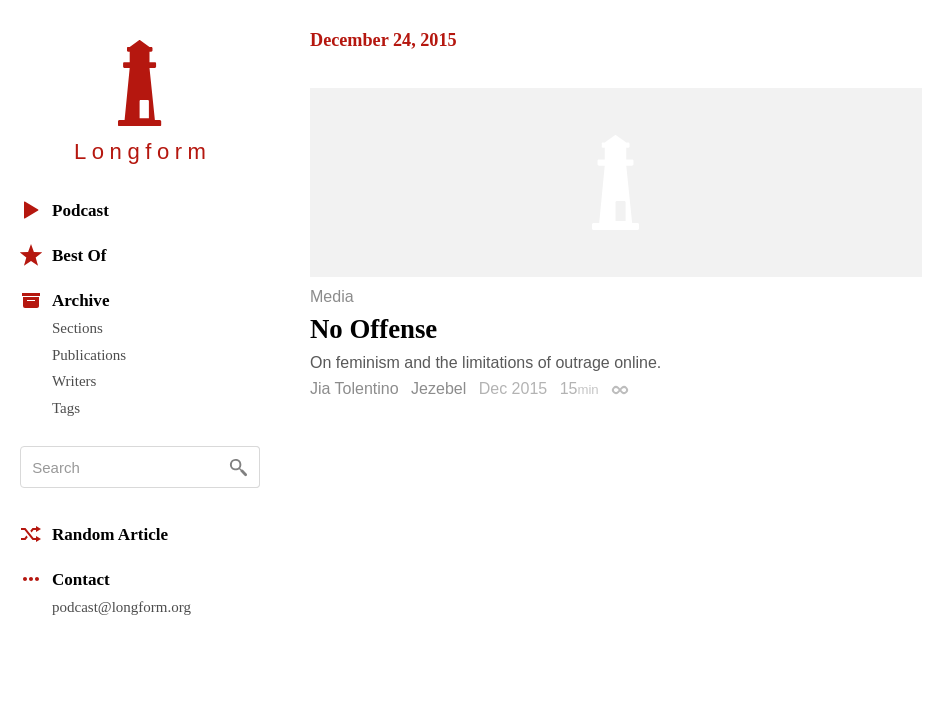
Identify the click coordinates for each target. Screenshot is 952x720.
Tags (66, 408)
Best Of (63, 255)
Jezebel (438, 388)
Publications (89, 355)
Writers (74, 381)
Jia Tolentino (354, 388)
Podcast (64, 210)
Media (332, 297)
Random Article (94, 534)
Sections (77, 328)
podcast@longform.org (121, 607)
